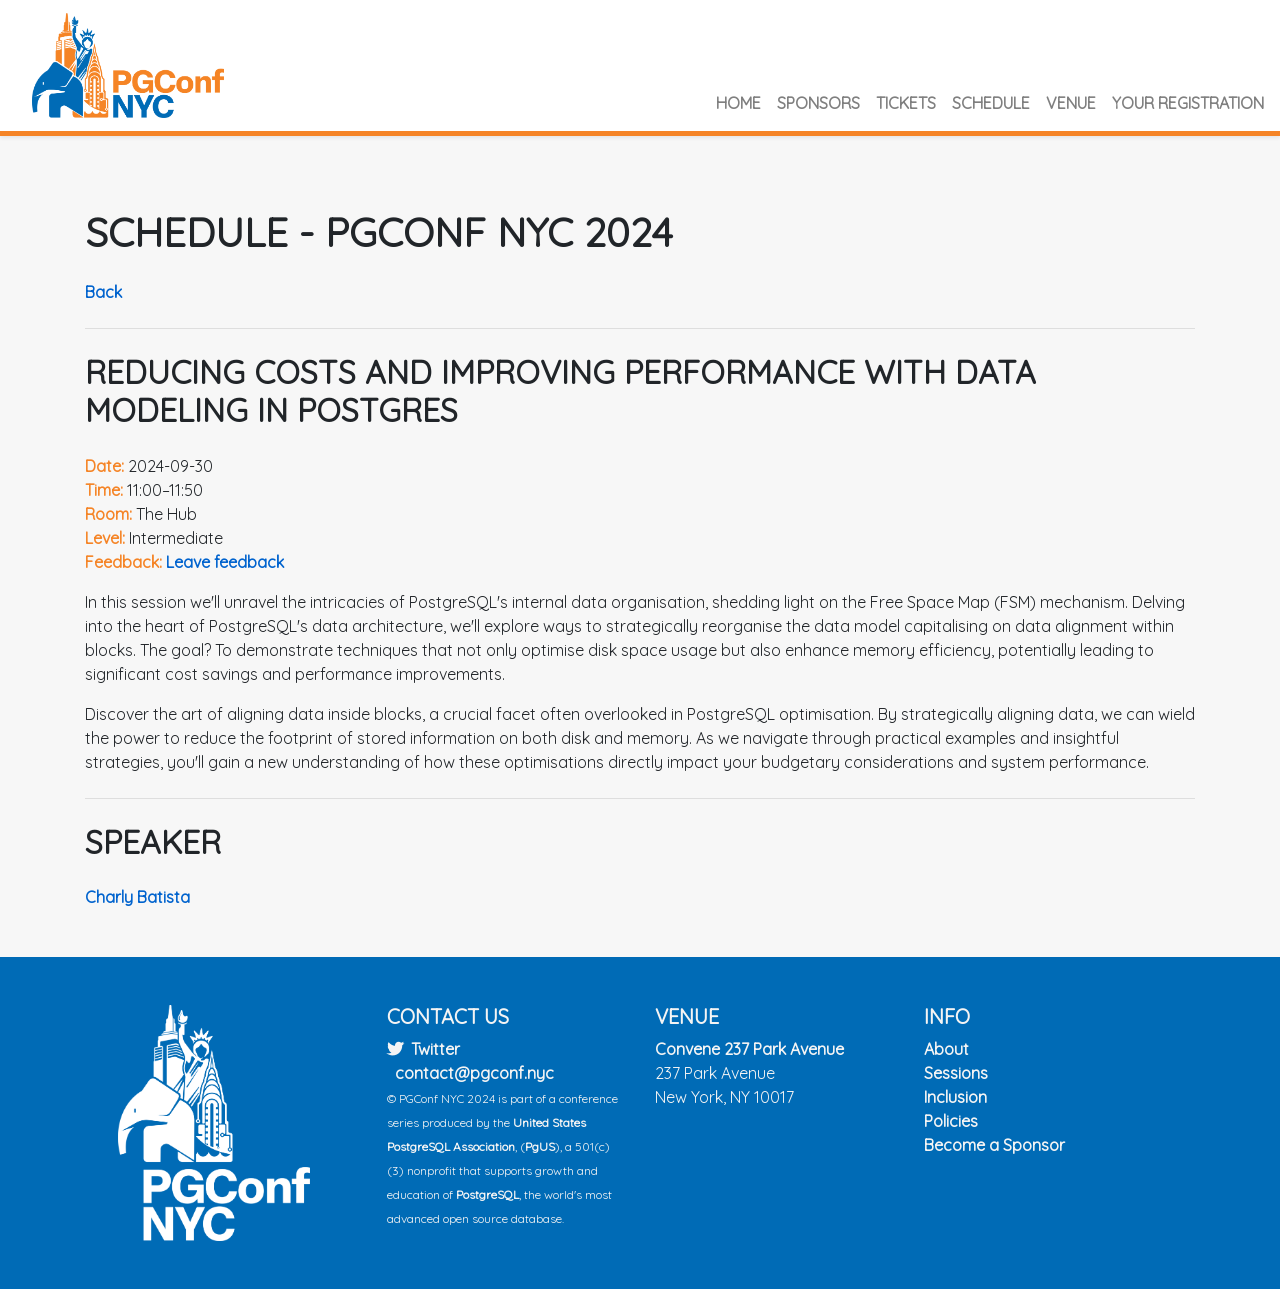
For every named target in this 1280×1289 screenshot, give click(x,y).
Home (738, 103)
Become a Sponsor (994, 1145)
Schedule (991, 103)
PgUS (540, 1146)
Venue (1071, 103)
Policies (951, 1121)
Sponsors (818, 103)
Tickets (906, 103)
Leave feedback (225, 562)
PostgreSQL (487, 1194)
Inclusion (955, 1097)
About (946, 1049)
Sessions (956, 1073)
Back (103, 292)
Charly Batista (137, 897)
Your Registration (1188, 103)
